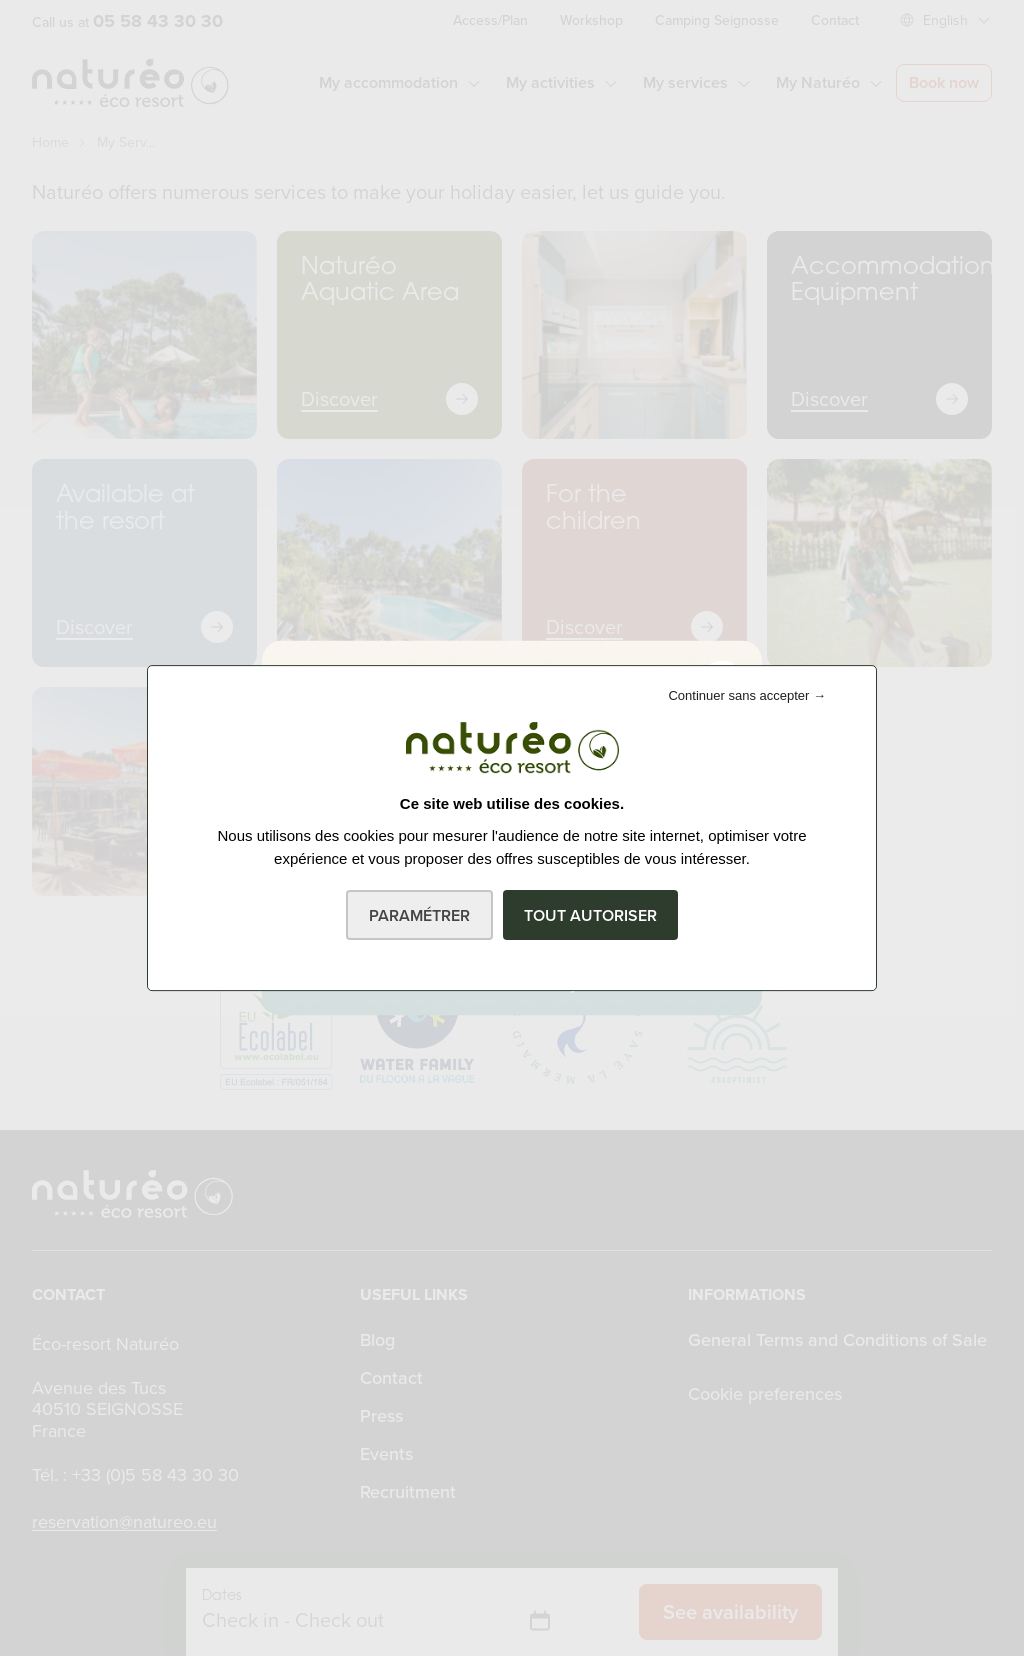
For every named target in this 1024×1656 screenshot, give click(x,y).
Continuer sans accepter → (747, 695)
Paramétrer (419, 915)
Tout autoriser (590, 915)
